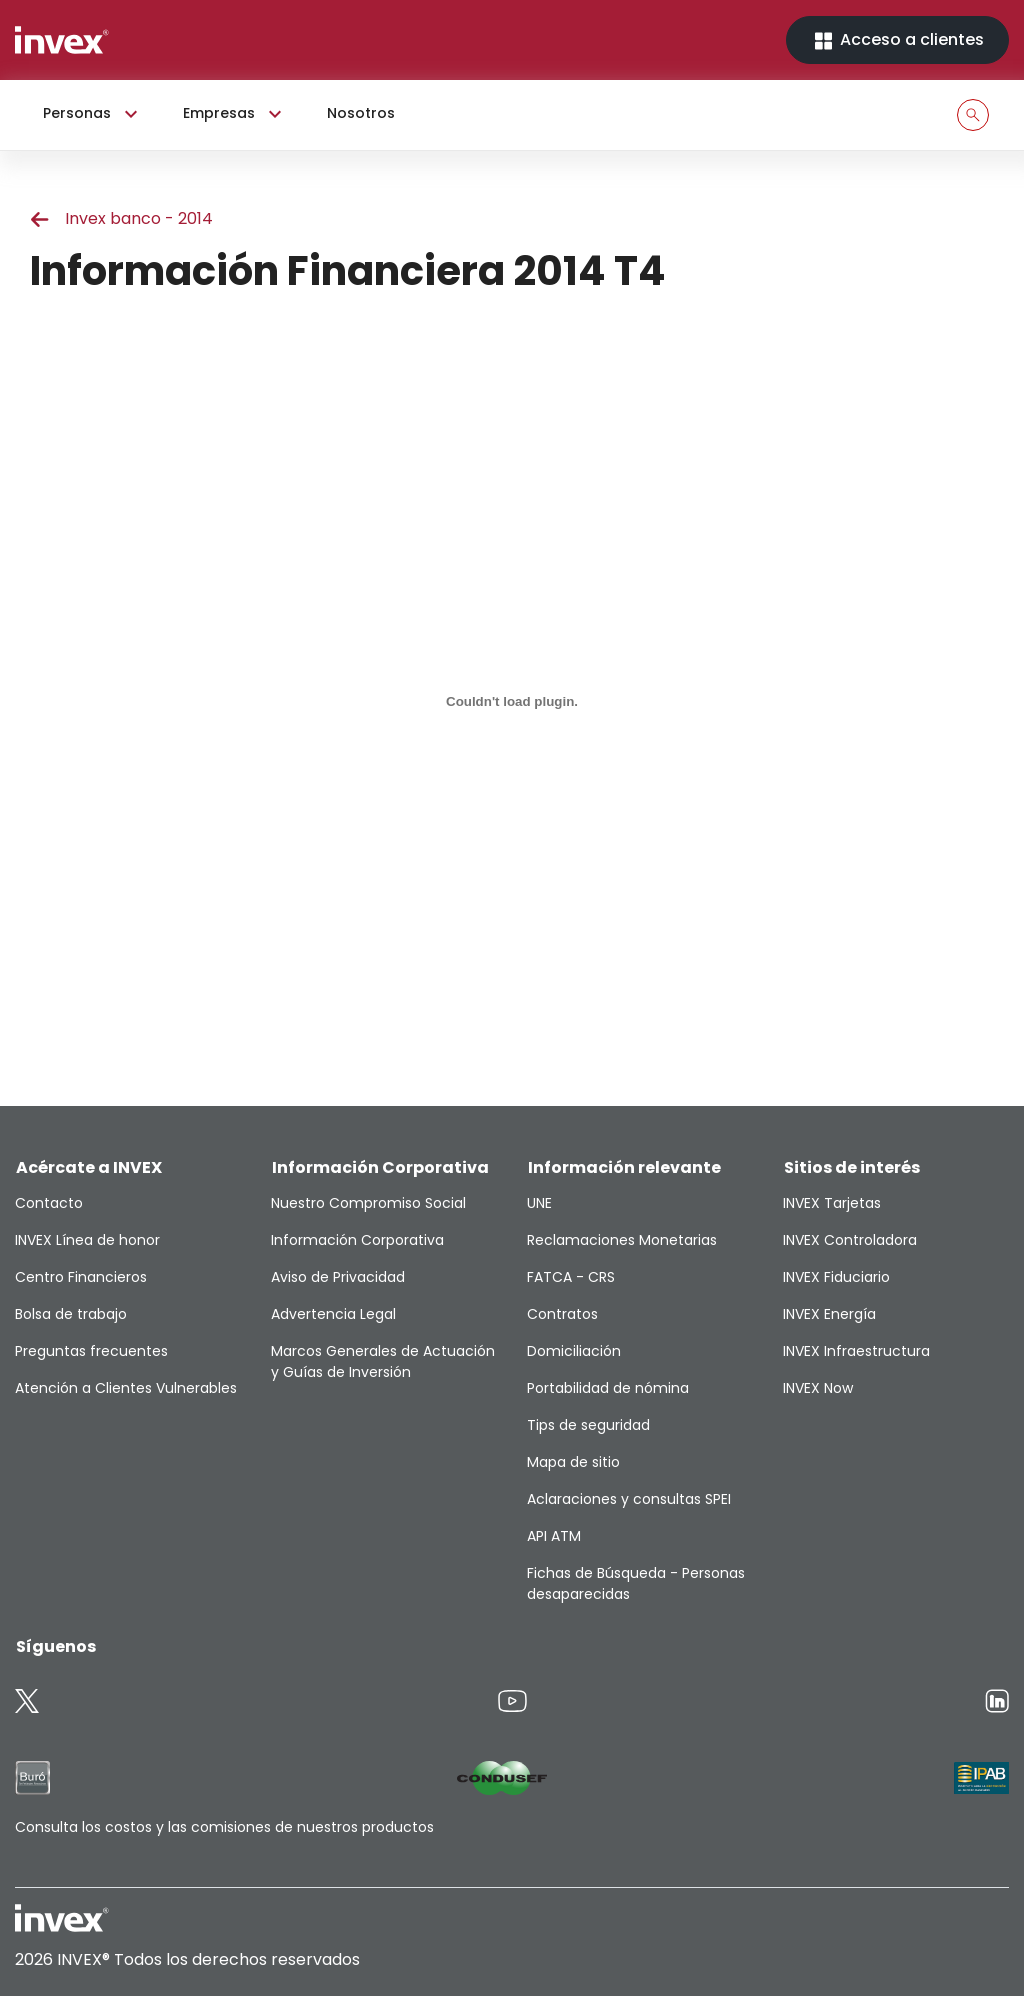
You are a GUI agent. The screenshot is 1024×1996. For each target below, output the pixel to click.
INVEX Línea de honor (87, 1240)
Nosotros (361, 113)
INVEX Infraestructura (856, 1351)
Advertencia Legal (333, 1314)
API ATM (554, 1536)
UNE (539, 1203)
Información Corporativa (357, 1240)
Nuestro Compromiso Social (368, 1203)
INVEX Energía (829, 1314)
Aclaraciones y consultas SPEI (629, 1499)
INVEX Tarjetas (832, 1203)
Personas (93, 114)
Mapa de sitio (573, 1462)
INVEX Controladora (850, 1240)
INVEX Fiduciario (836, 1277)
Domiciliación (574, 1351)
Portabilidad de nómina (608, 1388)
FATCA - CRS (571, 1277)
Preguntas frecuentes (91, 1351)
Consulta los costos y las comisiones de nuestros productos (224, 1827)
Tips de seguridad (588, 1425)
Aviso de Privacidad (338, 1277)
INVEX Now (818, 1388)
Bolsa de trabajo (71, 1314)
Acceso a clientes (897, 40)
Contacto (49, 1203)
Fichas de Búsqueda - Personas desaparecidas (636, 1583)
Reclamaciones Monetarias (622, 1240)
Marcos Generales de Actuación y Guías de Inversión (383, 1361)
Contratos (562, 1314)
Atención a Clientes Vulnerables (126, 1388)
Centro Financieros (81, 1277)
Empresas (235, 114)
